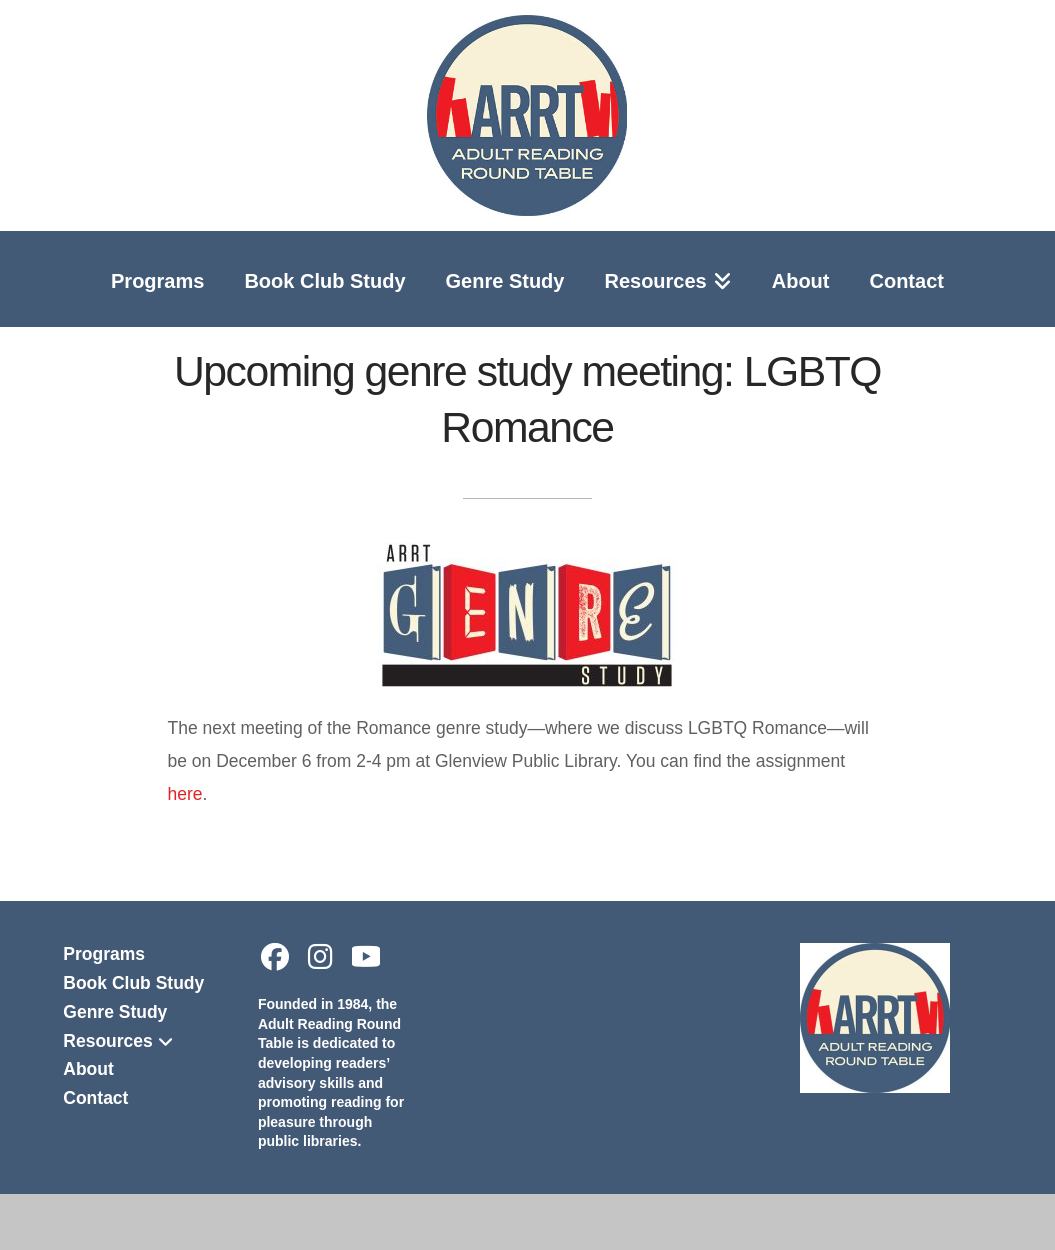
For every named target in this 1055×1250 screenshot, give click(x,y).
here (184, 794)
